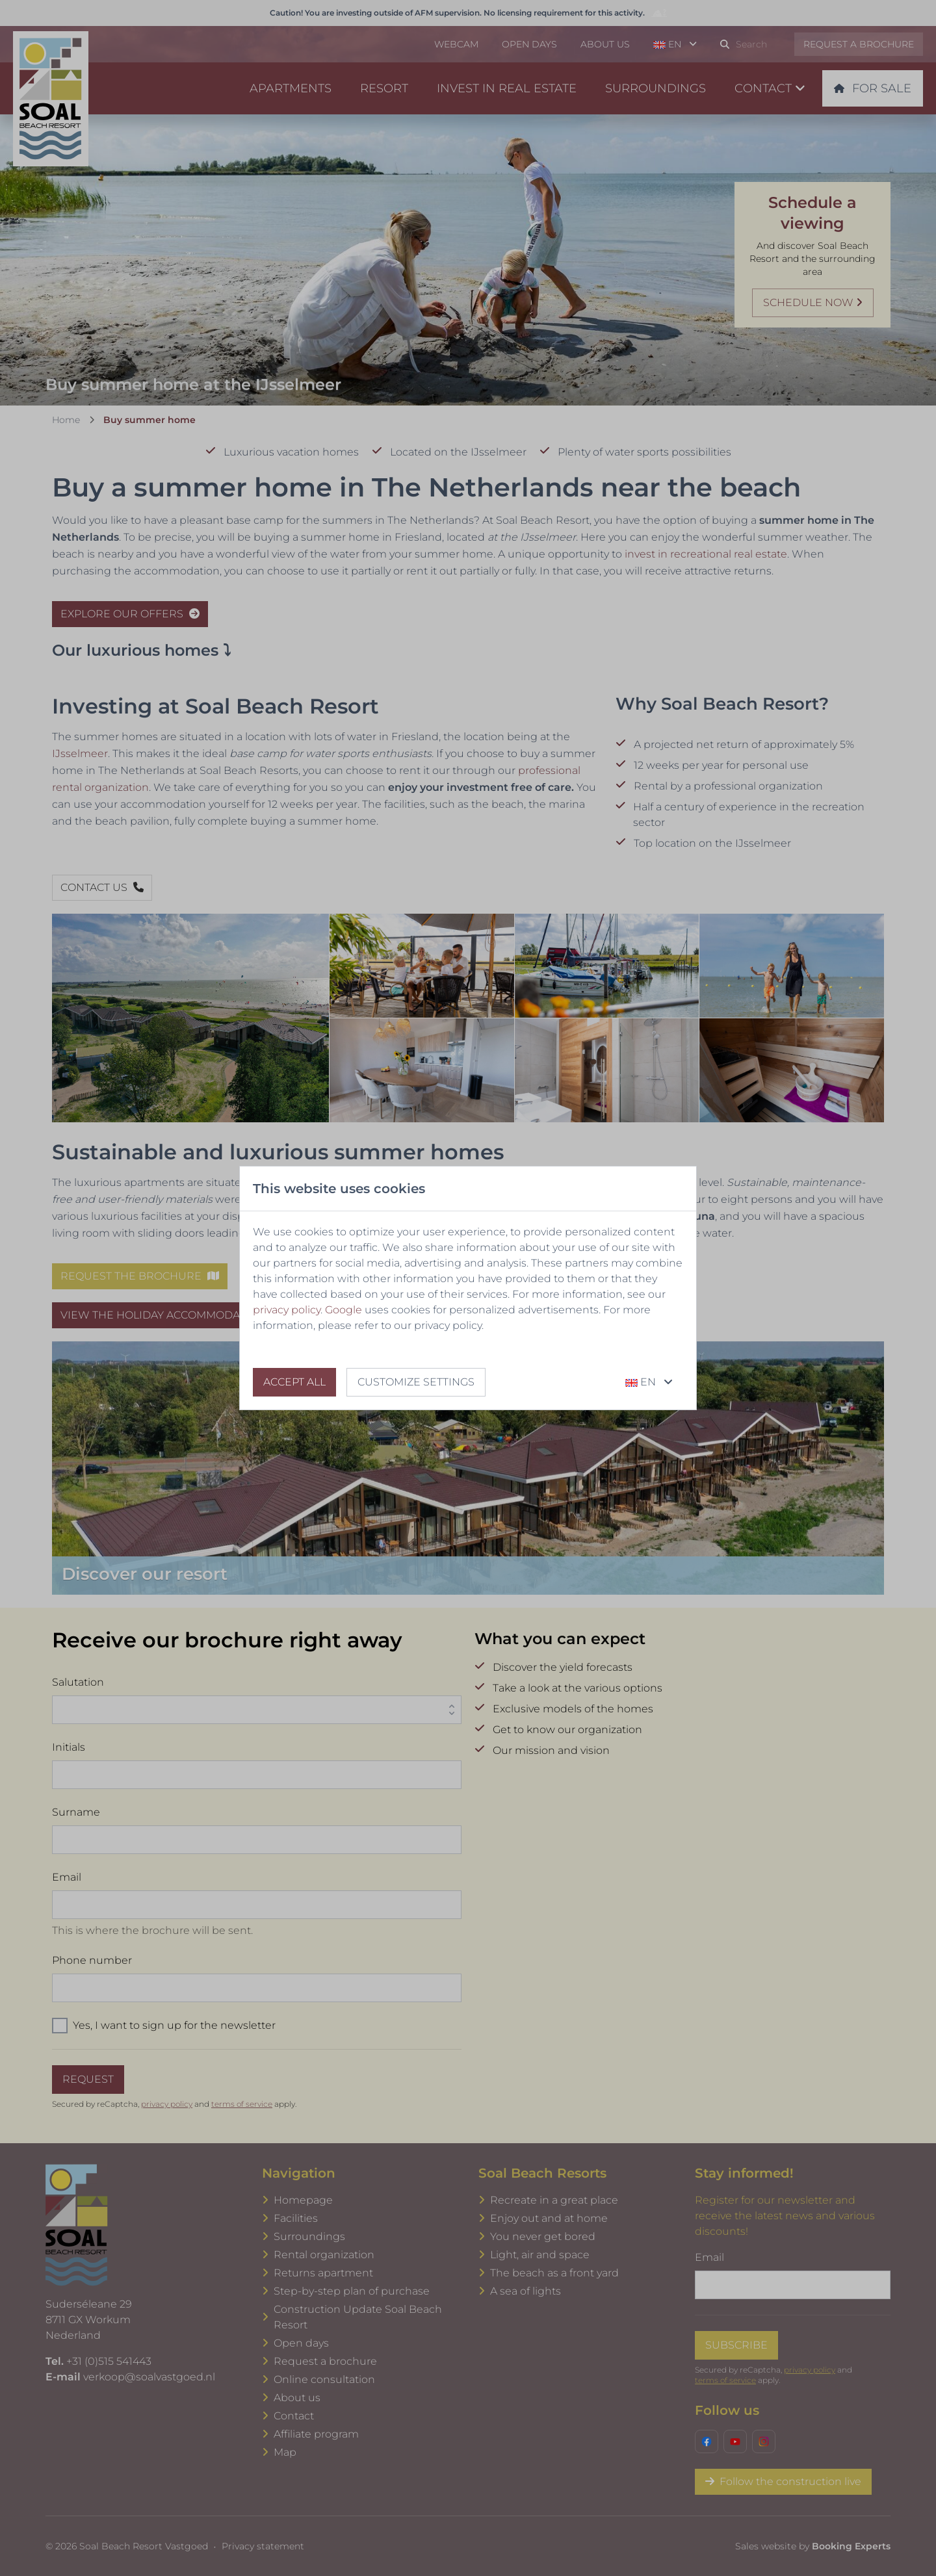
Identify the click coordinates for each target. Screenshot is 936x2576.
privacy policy (286, 1310)
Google (343, 1310)
